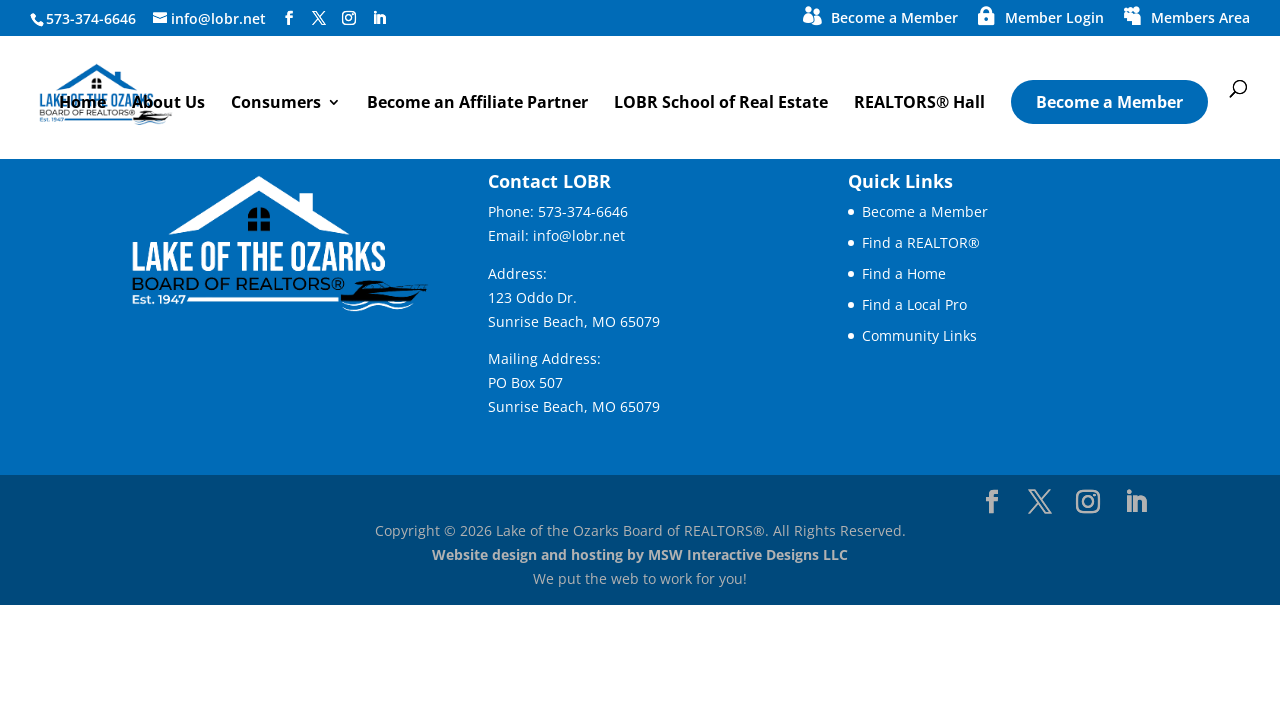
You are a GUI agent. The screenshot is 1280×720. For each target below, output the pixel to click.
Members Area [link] (1200, 19)
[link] (149, 92)
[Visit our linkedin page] (379, 18)
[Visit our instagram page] (349, 18)
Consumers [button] (276, 104)
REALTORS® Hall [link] (919, 104)
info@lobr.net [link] (579, 235)
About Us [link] (168, 104)
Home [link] (82, 104)
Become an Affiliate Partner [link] (477, 104)
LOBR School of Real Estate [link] (721, 104)
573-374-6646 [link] (583, 211)
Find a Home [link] (904, 273)
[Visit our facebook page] (289, 18)
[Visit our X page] (319, 18)
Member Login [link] (1054, 19)
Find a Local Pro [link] (914, 304)
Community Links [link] (919, 335)
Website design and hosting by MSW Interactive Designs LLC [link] (640, 554)
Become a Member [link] (894, 19)
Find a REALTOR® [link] (921, 242)
